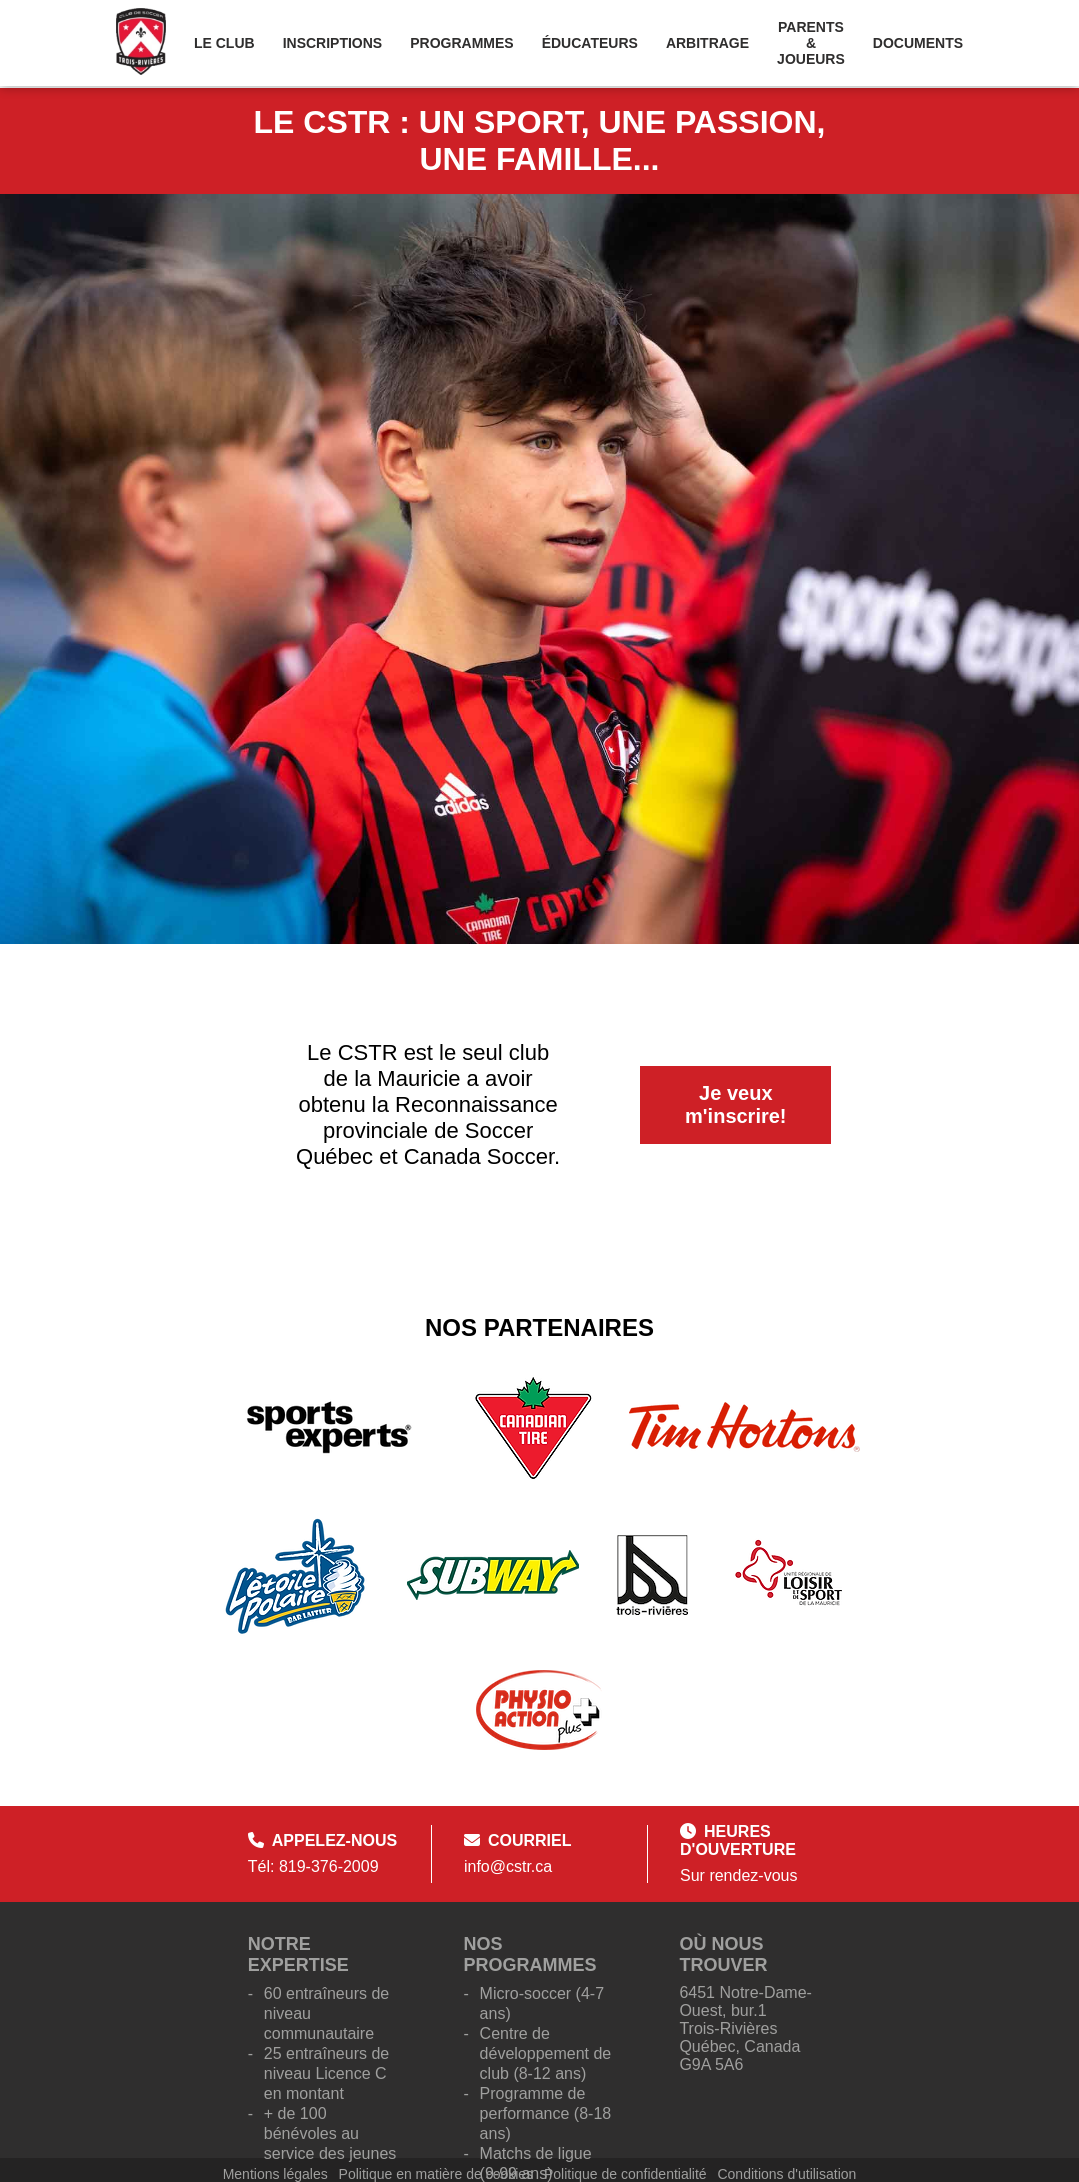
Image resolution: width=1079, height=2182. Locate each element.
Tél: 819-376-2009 (313, 1866)
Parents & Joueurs (811, 43)
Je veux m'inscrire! (735, 1104)
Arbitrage (707, 43)
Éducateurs (590, 43)
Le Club (224, 43)
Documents (918, 43)
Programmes (461, 43)
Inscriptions (333, 43)
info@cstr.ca (508, 1866)
